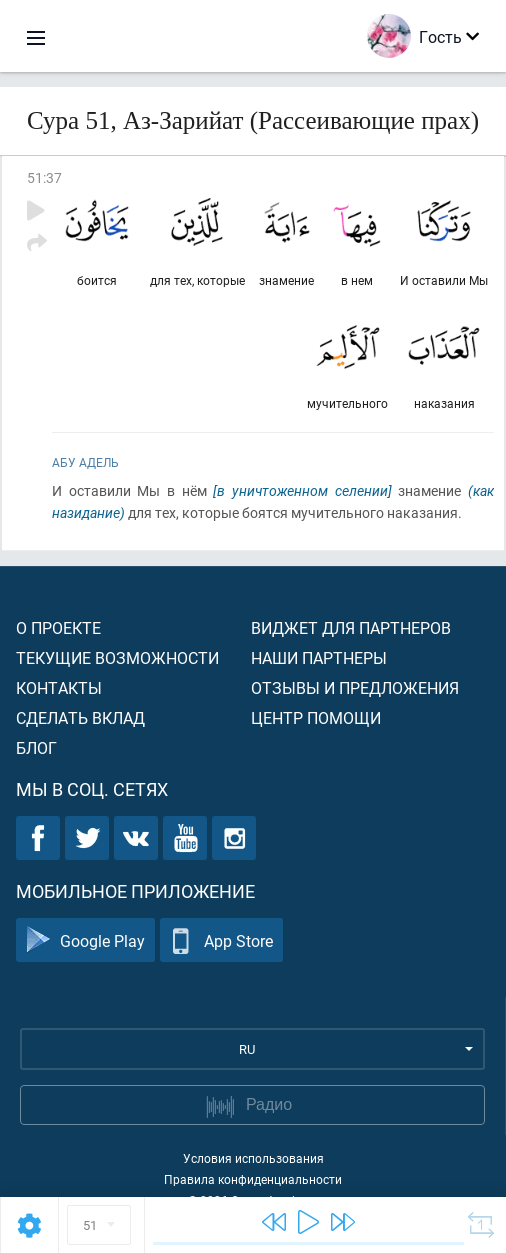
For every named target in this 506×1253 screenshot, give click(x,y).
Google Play (85, 940)
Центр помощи (316, 717)
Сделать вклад (80, 717)
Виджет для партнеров (351, 627)
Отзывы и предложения (355, 687)
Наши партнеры (319, 657)
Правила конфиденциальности (253, 1179)
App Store (221, 940)
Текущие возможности (117, 657)
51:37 (44, 177)
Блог (36, 747)
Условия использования (253, 1158)
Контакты (59, 687)
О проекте (58, 627)
